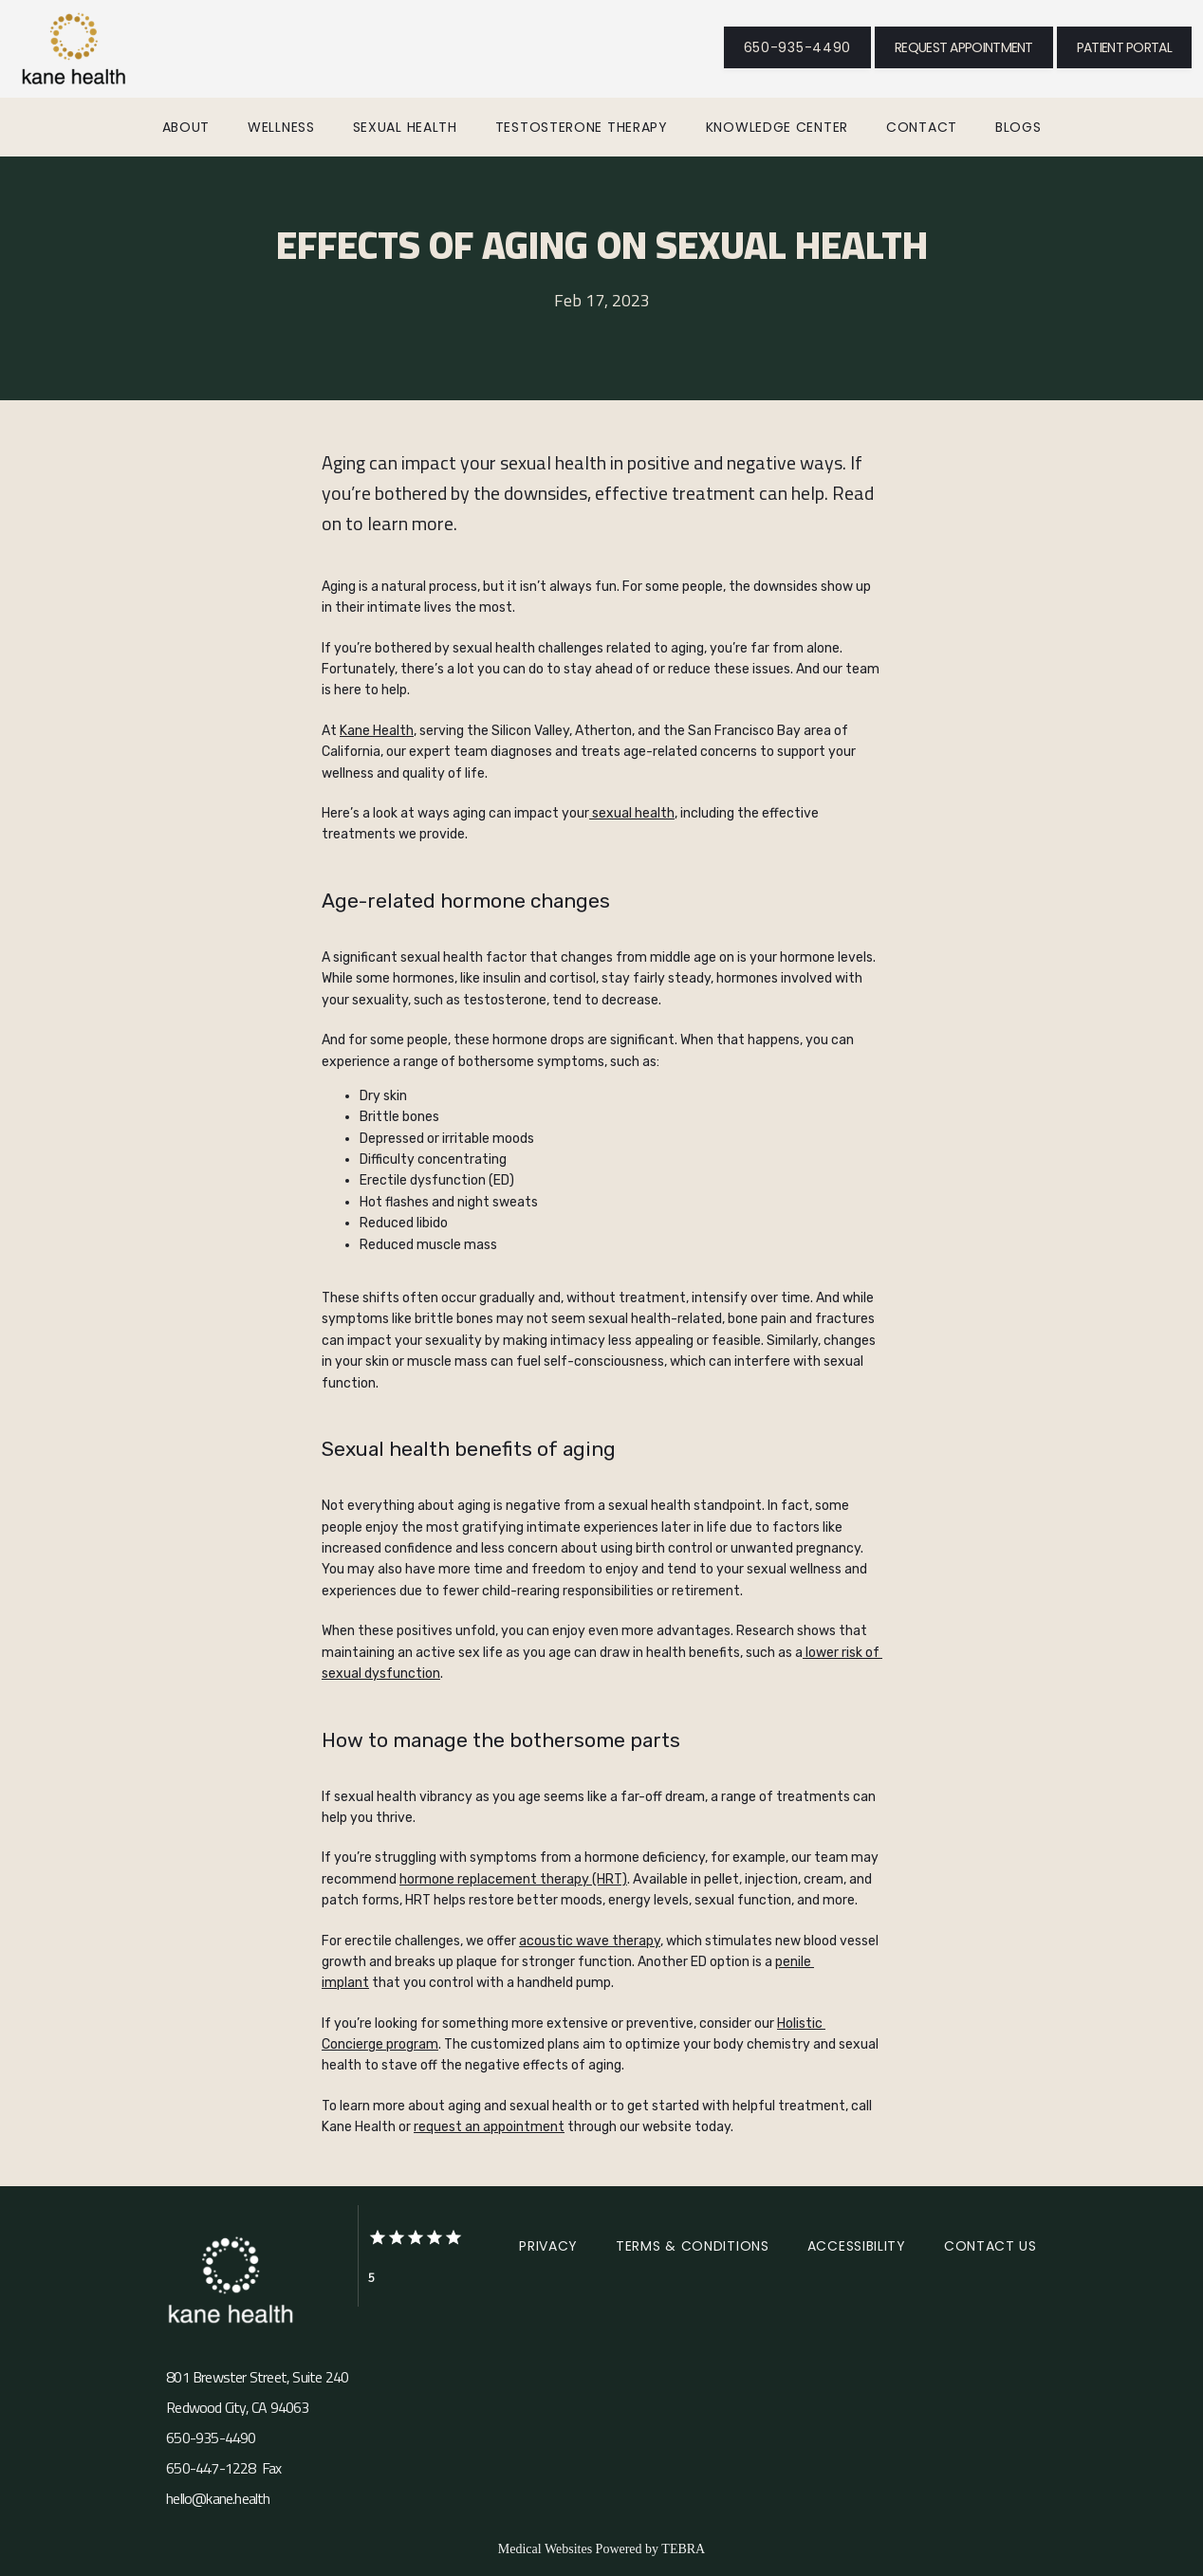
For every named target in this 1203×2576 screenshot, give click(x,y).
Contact (921, 127)
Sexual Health (405, 127)
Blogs (1018, 127)
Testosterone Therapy (581, 127)
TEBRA (683, 2549)
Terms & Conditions (692, 2245)
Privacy (548, 2245)
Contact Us (990, 2245)
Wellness (281, 127)
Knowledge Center (777, 127)
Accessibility (856, 2245)
